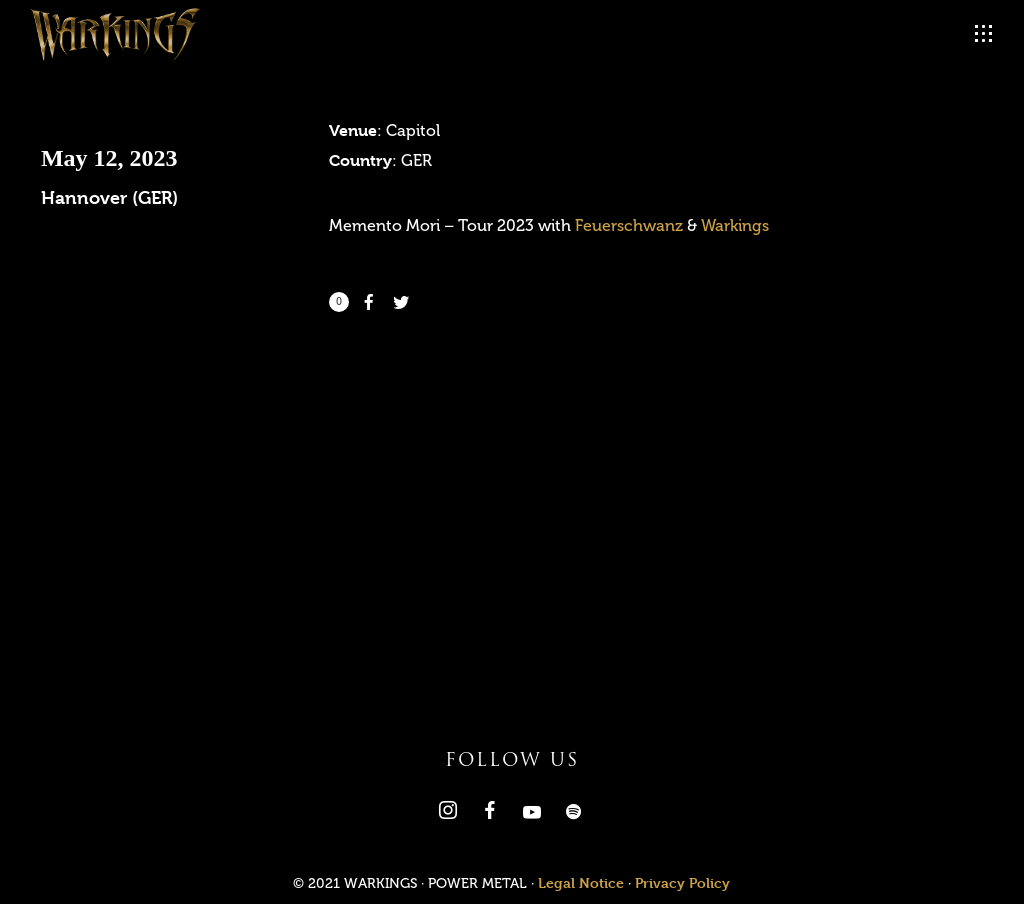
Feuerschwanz (629, 225)
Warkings (735, 225)
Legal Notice (581, 882)
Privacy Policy (682, 882)
